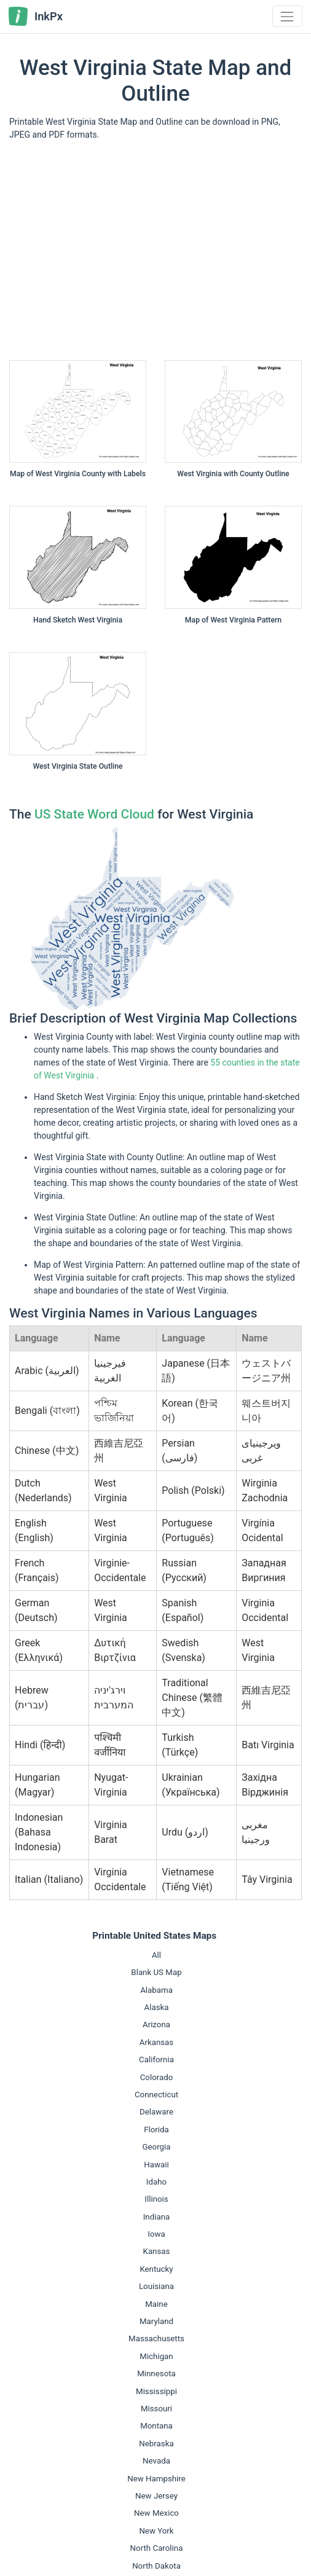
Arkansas (156, 2042)
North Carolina (156, 2548)
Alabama (156, 1990)
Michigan (156, 2356)
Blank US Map (156, 1972)
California (156, 2059)
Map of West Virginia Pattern (233, 620)
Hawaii (156, 2164)
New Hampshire (156, 2478)
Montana (156, 2425)
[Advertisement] (155, 255)
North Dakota (156, 2565)
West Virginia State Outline (77, 766)
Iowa (156, 2234)
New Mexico (156, 2513)
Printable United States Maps (154, 1935)
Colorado (156, 2077)
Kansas (156, 2251)
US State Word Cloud (94, 814)
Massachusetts (156, 2338)
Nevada (156, 2460)
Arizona (156, 2024)
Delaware (156, 2111)
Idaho (156, 2181)
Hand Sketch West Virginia (77, 620)
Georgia (156, 2146)
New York (156, 2530)
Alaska (156, 2007)
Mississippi (156, 2391)
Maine (156, 2304)
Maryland (156, 2321)
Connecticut (156, 2094)
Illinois (156, 2199)
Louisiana (156, 2286)
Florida (156, 2129)
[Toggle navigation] (287, 16)
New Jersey (156, 2495)
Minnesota (156, 2373)
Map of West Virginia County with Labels (78, 473)
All (156, 1955)
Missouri (156, 2408)
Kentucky (156, 2269)
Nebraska (156, 2443)
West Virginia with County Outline (233, 473)
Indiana (156, 2216)
